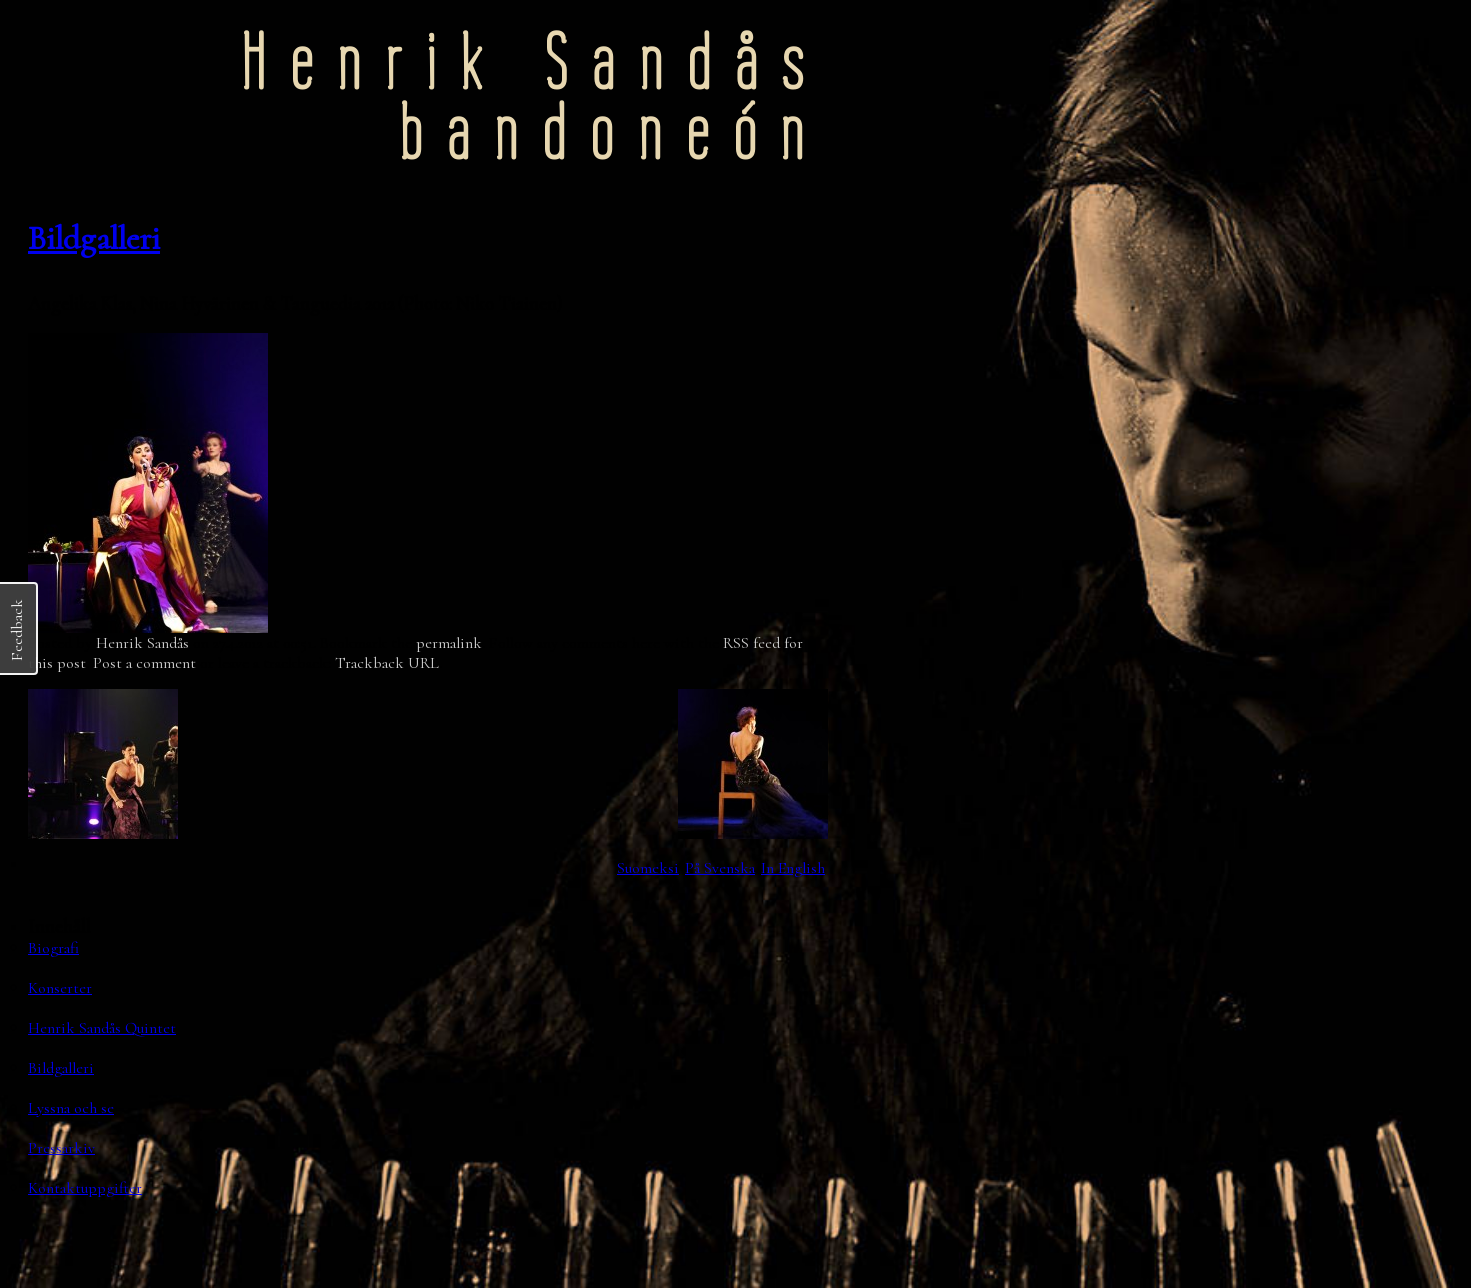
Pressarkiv (61, 1148)
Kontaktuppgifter (85, 1188)
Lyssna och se (71, 1108)
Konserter (60, 988)
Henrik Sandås (142, 643)
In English (793, 868)
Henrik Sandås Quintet (102, 1028)
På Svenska (720, 868)
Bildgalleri (94, 238)
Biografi (53, 948)
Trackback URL (387, 663)
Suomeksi (648, 868)
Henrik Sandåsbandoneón (534, 97)
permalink (449, 643)
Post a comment (144, 663)
